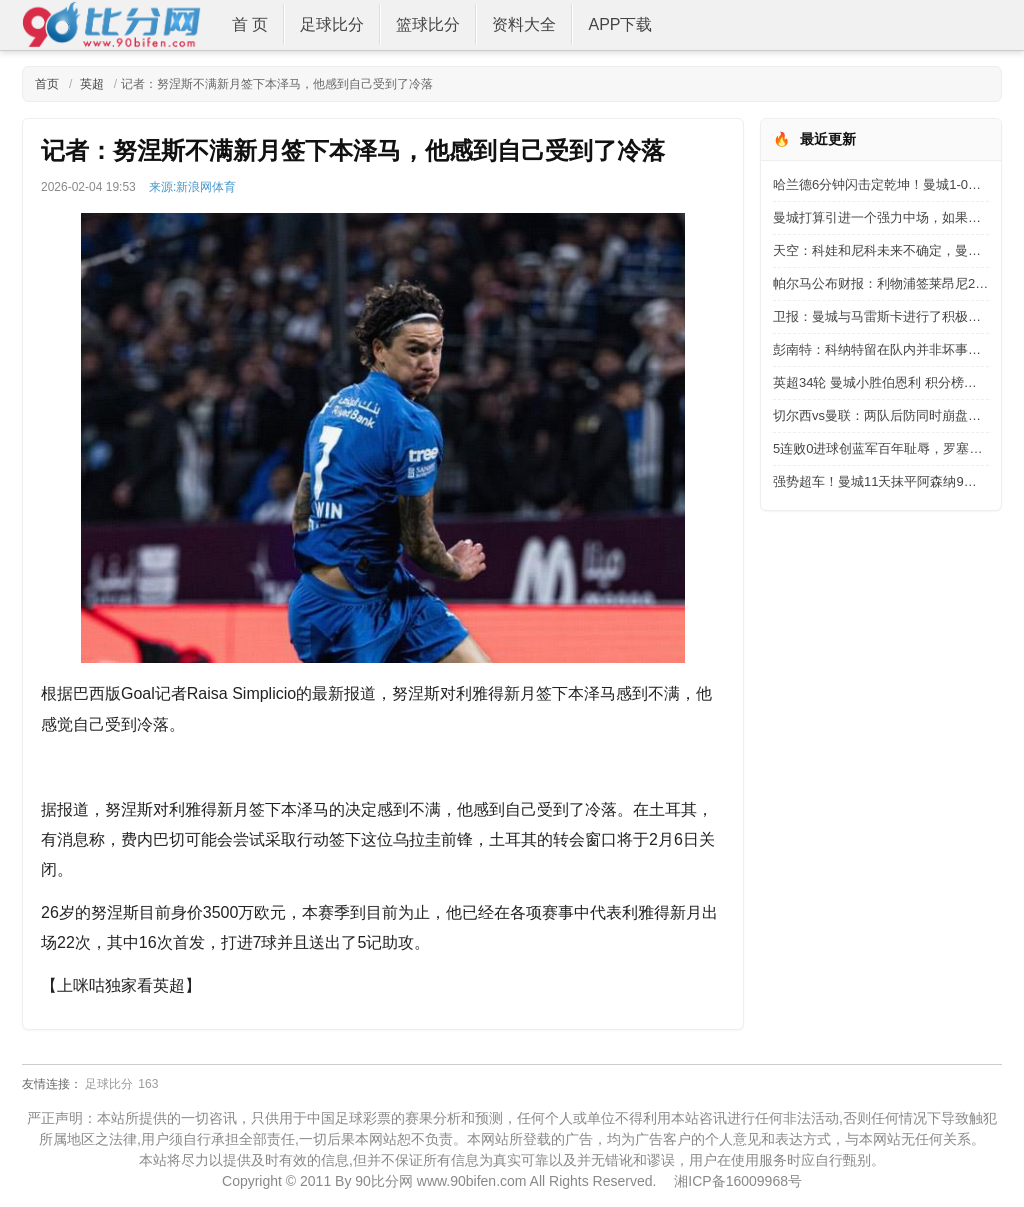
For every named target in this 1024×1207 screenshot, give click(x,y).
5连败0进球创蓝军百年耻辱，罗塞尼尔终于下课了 (881, 448)
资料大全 (524, 24)
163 (148, 1084)
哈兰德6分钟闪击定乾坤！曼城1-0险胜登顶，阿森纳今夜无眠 (881, 184)
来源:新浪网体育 (192, 187)
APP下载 (620, 24)
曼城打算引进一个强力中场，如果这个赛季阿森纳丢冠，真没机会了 (881, 217)
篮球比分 (428, 24)
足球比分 (332, 24)
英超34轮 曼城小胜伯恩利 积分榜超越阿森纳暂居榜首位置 (881, 382)
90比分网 (384, 1181)
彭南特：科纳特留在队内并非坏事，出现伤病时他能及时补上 (881, 349)
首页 (47, 84)
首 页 (250, 24)
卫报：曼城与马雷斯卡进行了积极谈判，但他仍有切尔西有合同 (881, 316)
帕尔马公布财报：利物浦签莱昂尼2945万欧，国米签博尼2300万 (881, 283)
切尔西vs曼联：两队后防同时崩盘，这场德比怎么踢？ (881, 415)
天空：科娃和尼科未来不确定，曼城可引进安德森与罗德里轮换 (881, 250)
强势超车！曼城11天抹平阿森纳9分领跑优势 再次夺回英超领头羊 (881, 481)
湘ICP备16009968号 (738, 1181)
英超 (89, 84)
